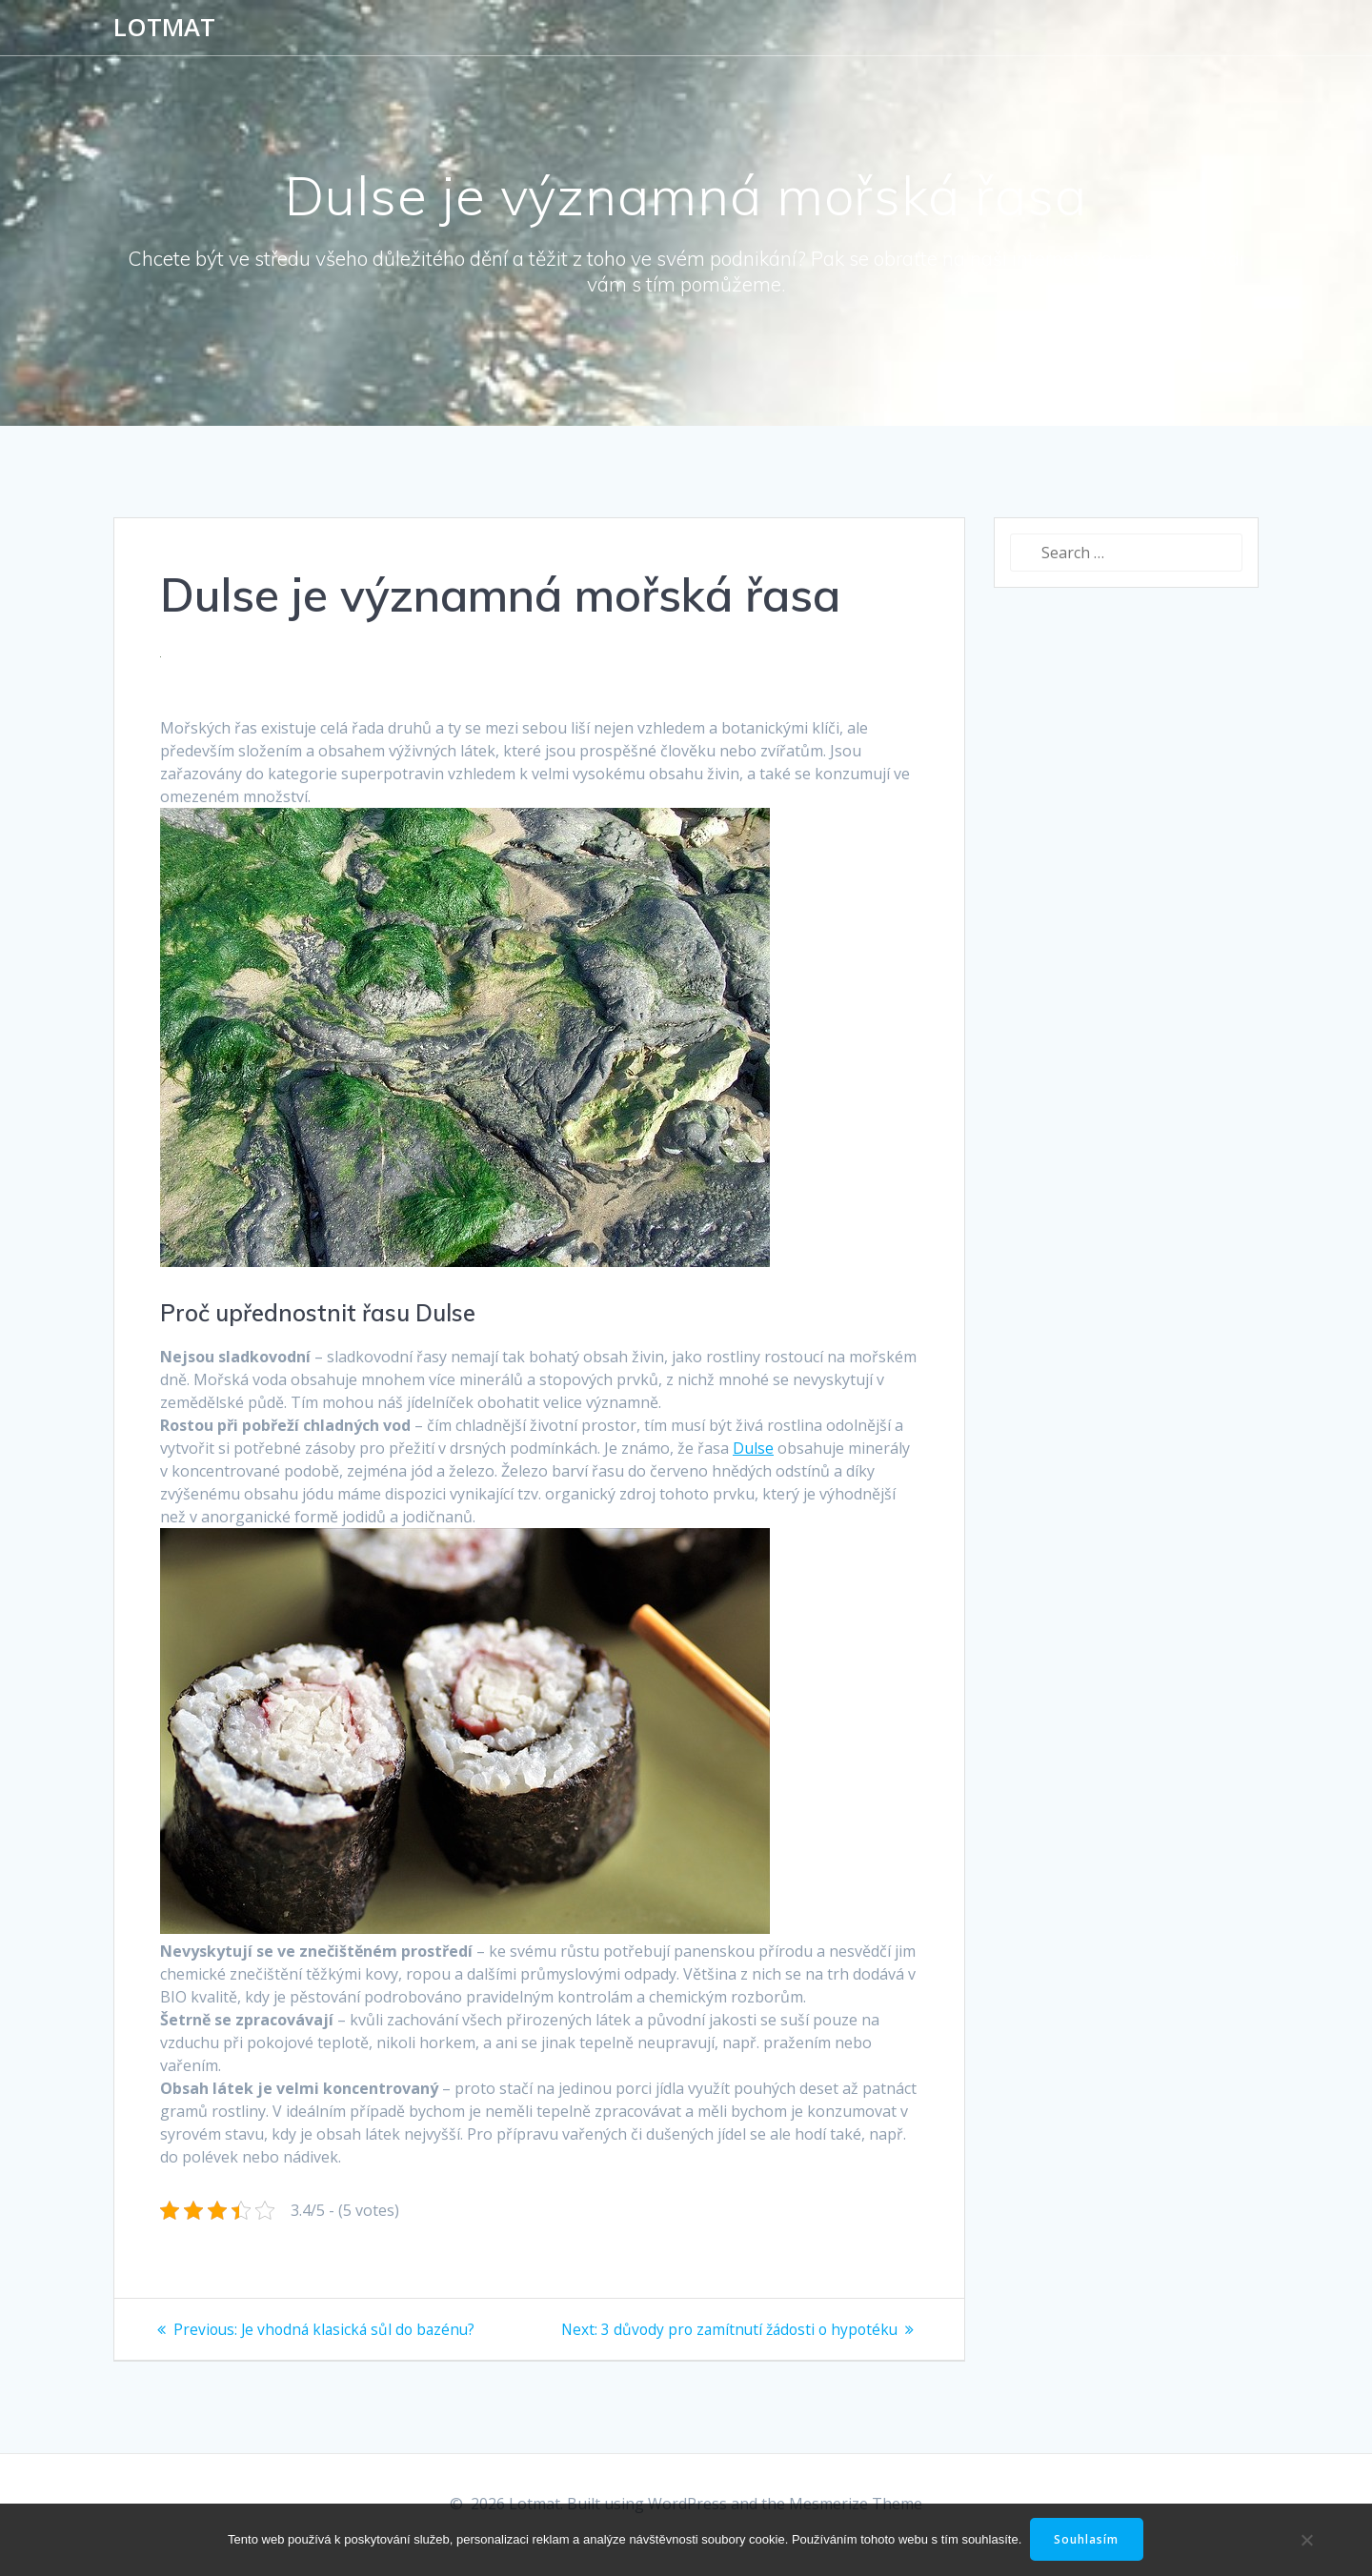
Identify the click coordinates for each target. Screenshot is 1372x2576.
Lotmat (164, 27)
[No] (1304, 2539)
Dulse (753, 1448)
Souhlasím (1088, 2539)
